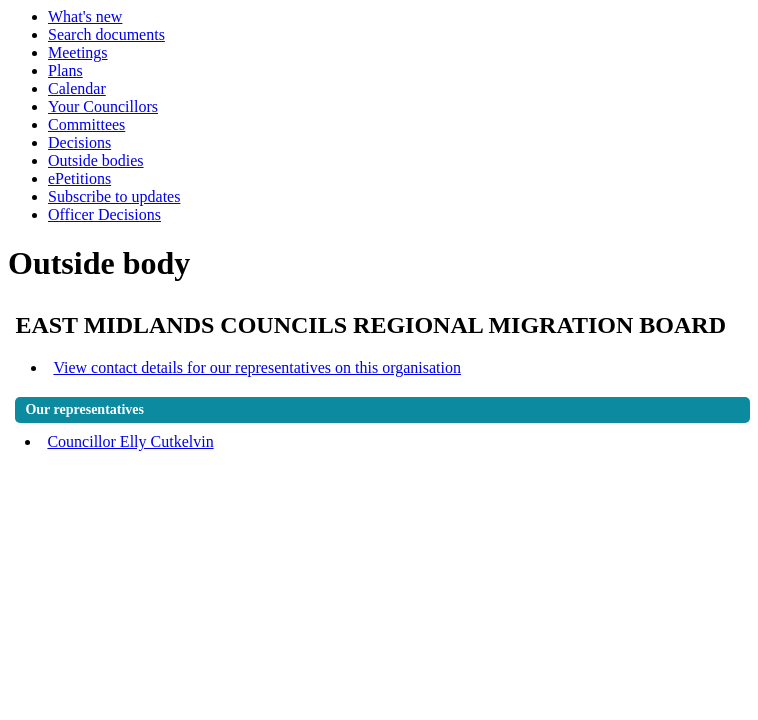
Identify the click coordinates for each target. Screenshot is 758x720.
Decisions (79, 142)
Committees (86, 124)
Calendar (77, 88)
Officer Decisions (104, 214)
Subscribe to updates (114, 196)
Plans (65, 70)
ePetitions (79, 178)
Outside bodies (96, 160)
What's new (85, 16)
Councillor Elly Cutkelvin (130, 441)
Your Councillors (103, 106)
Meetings (78, 52)
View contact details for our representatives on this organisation (257, 367)
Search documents (106, 34)
